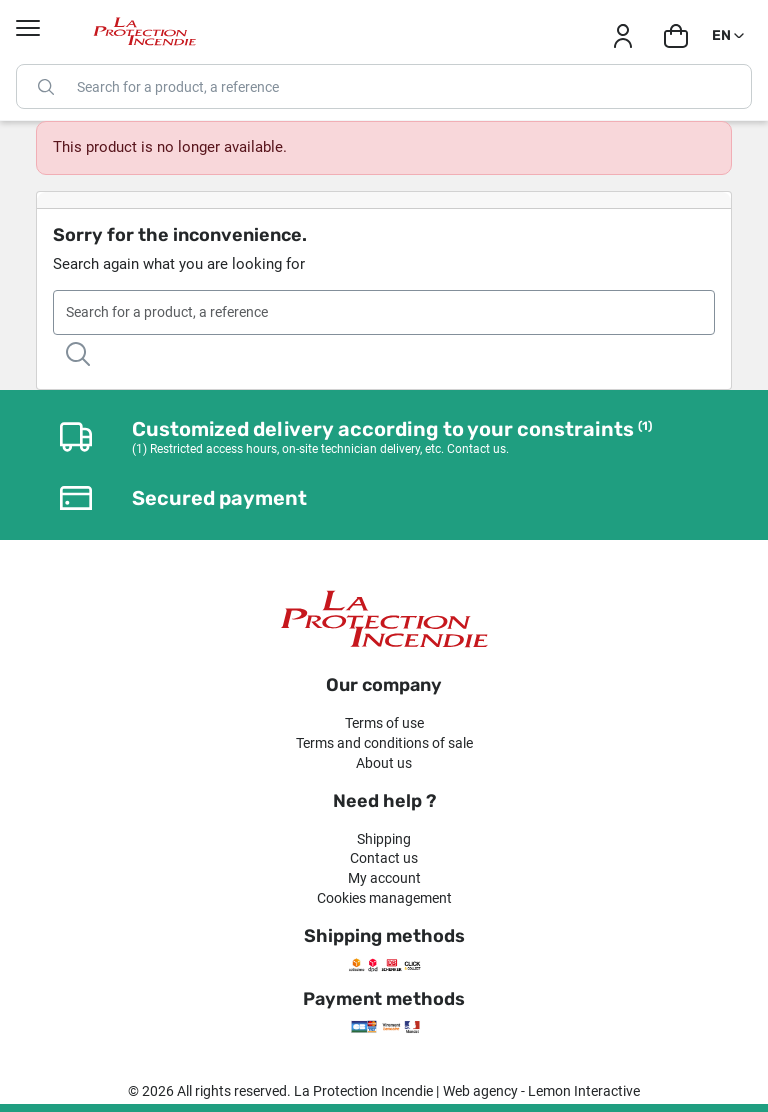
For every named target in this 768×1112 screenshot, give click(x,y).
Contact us (384, 858)
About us (384, 763)
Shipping (384, 839)
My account (384, 878)
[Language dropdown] (729, 36)
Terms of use (384, 723)
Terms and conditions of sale (384, 743)
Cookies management (384, 898)
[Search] (384, 86)
